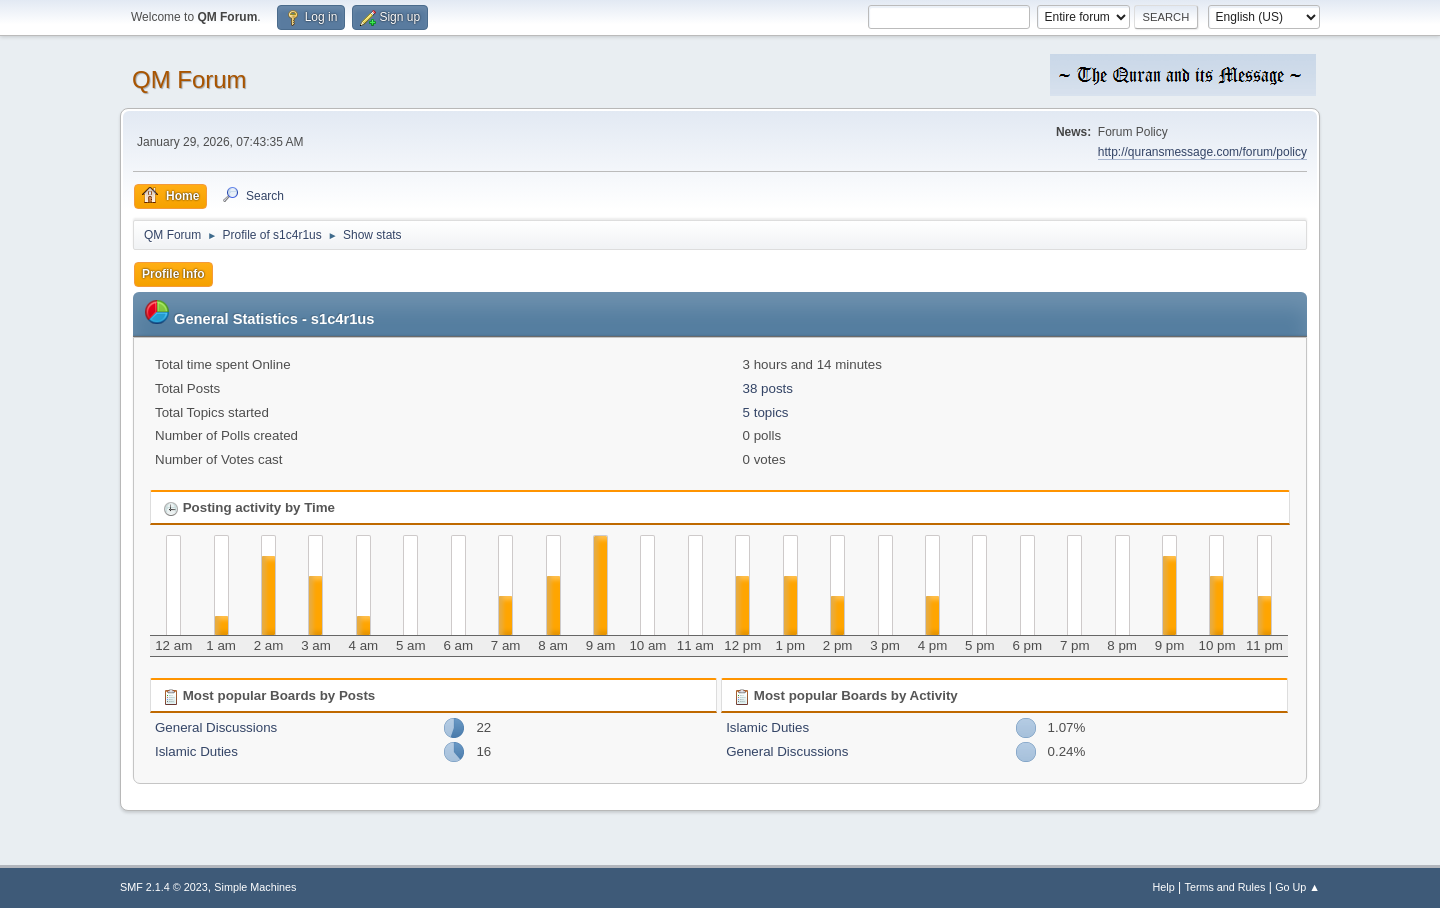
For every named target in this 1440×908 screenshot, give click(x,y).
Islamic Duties (196, 751)
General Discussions (216, 727)
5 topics (766, 412)
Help (1164, 887)
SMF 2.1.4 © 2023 (164, 887)
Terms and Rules (1225, 887)
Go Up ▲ (1297, 887)
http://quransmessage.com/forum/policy (1202, 152)
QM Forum (189, 79)
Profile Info (173, 274)
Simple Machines (255, 887)
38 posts (768, 388)
